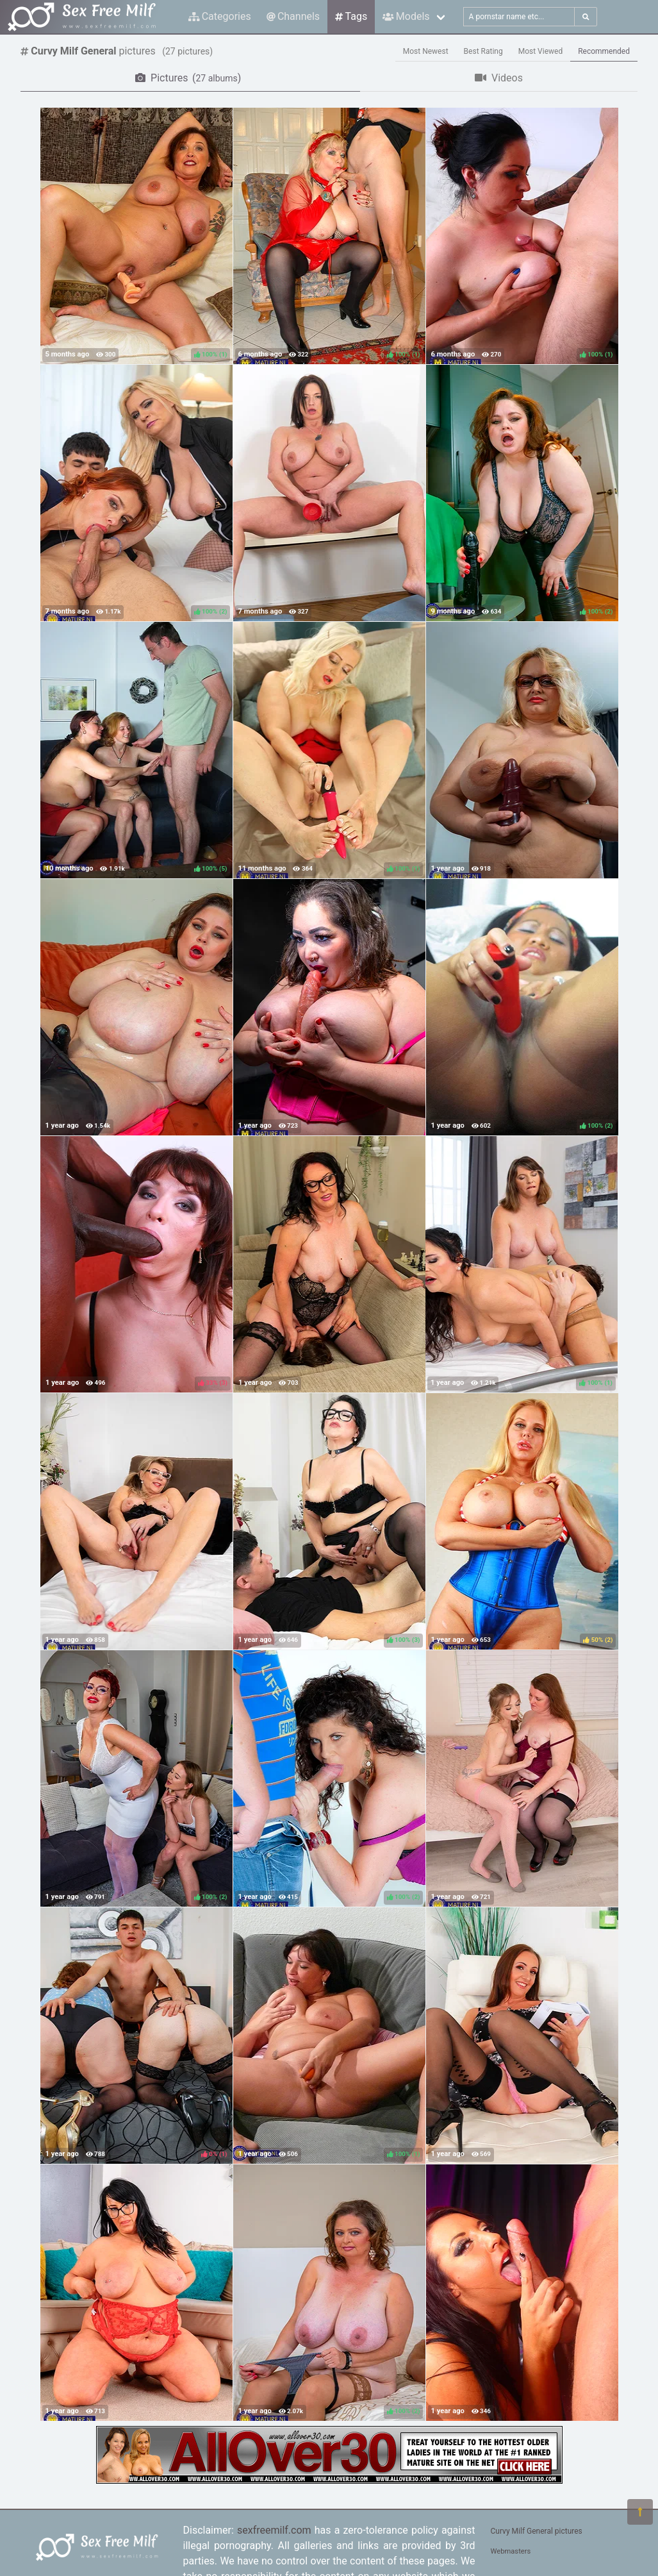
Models (405, 16)
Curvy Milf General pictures (536, 2531)
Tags (351, 16)
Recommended (604, 51)
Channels (293, 16)
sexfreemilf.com (274, 2530)
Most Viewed (540, 51)
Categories (219, 16)
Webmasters (511, 2551)
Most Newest (425, 51)
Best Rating (483, 51)
